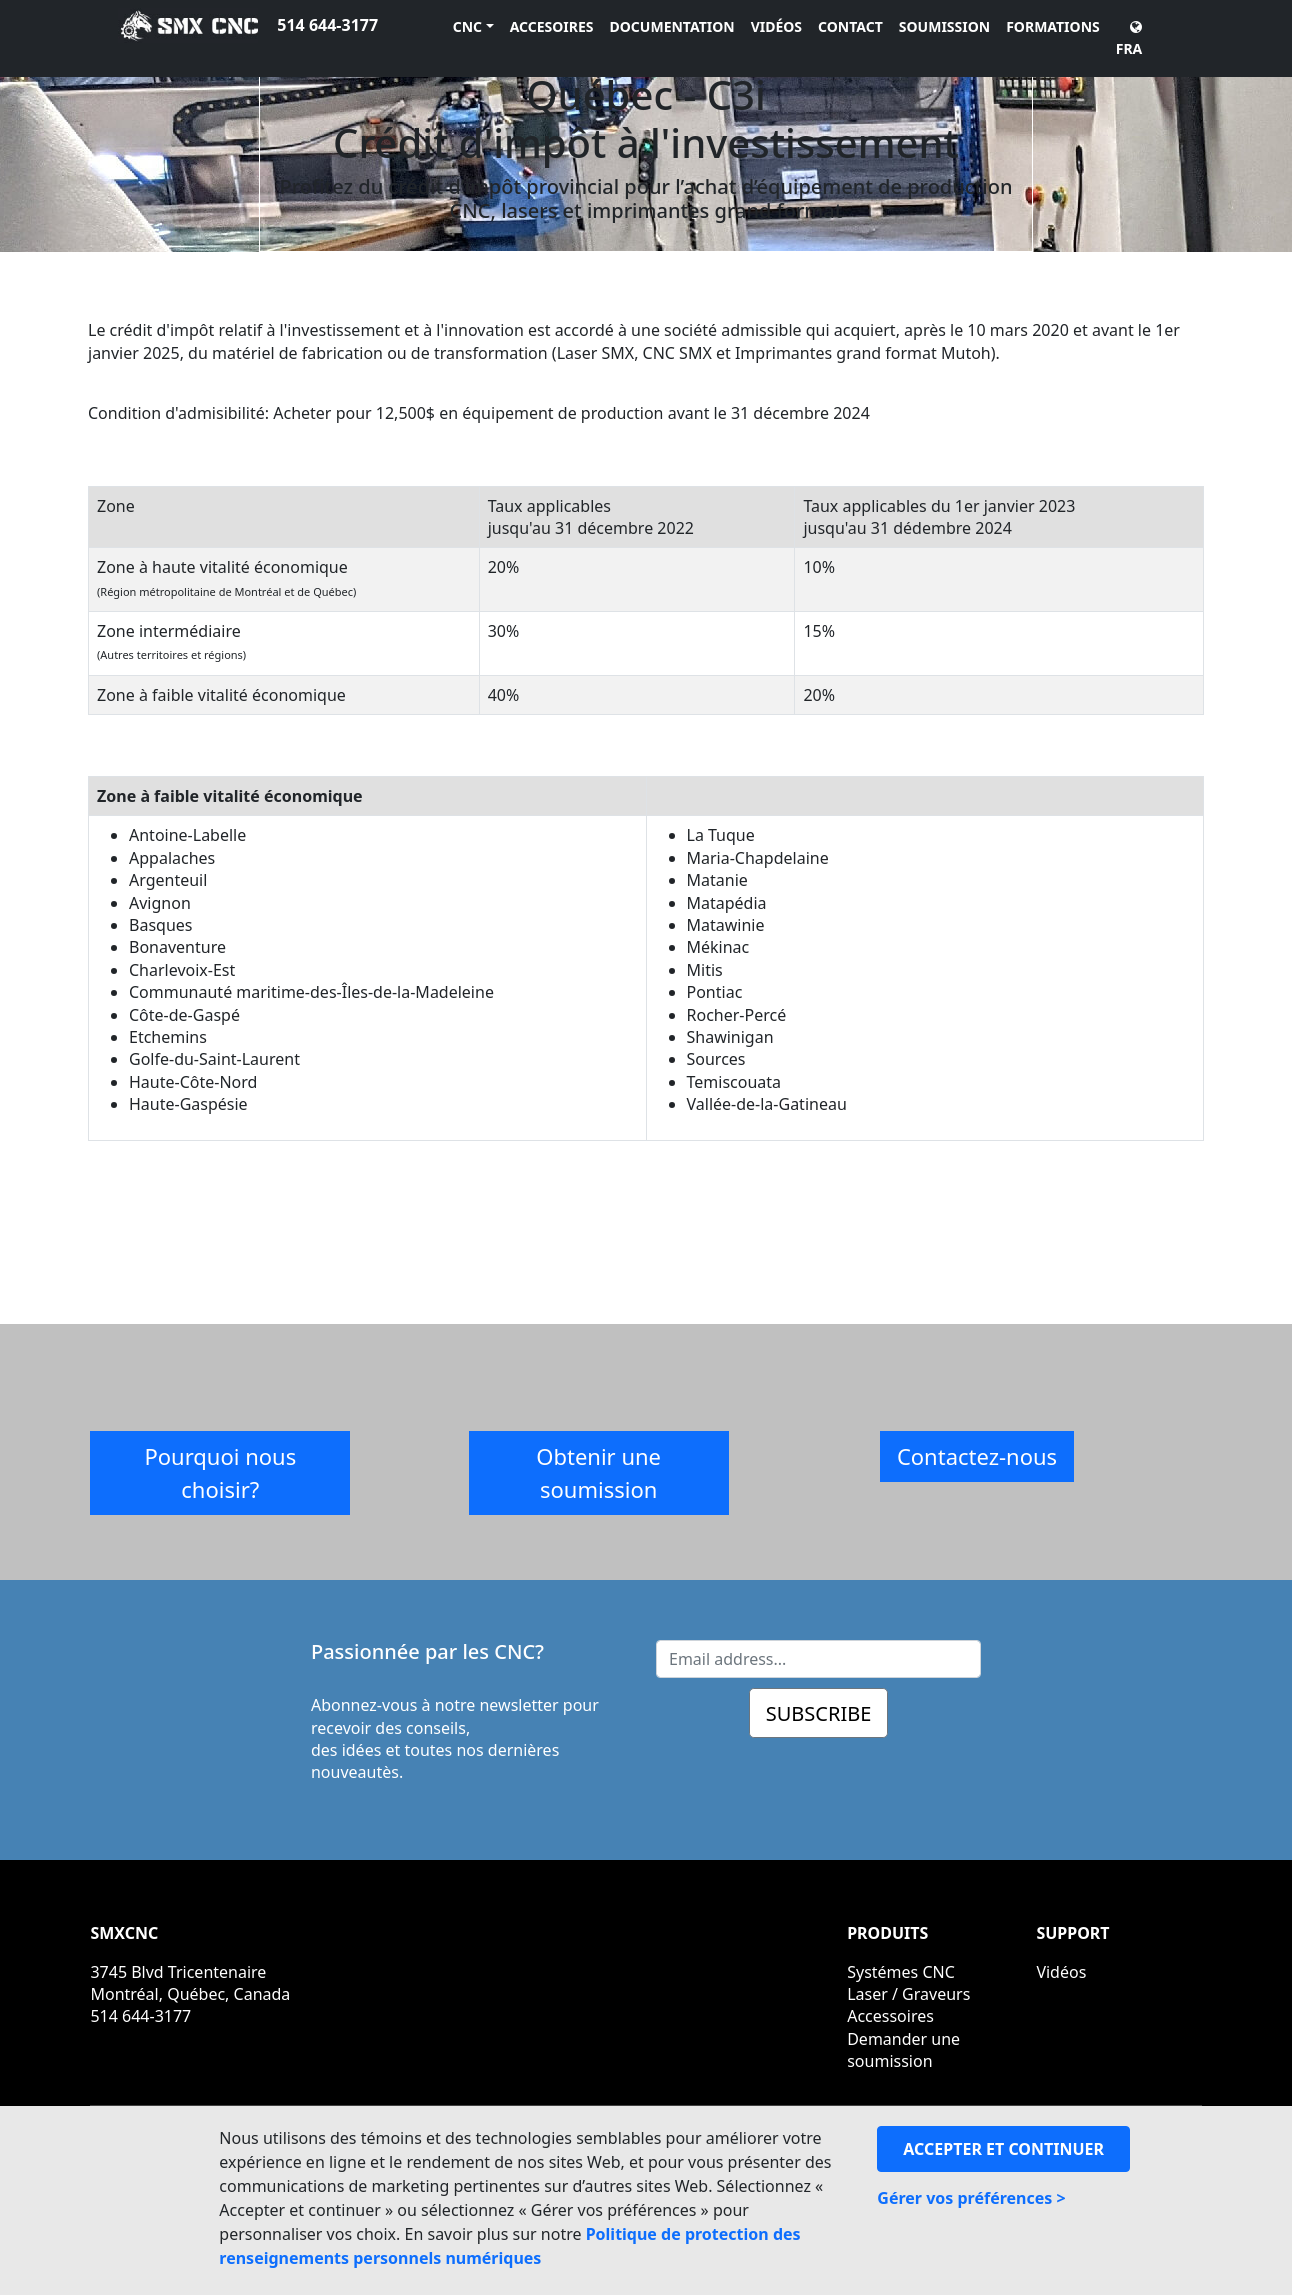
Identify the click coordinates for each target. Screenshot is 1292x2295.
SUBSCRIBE (819, 1713)
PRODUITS (887, 1933)
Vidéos (1061, 1972)
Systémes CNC (901, 1972)
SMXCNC (124, 1933)
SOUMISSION (944, 26)
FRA (1129, 39)
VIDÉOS (776, 26)
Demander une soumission (903, 2050)
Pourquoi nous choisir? (220, 1472)
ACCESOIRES (552, 26)
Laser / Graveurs (908, 1994)
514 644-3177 (327, 25)
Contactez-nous (977, 1456)
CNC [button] (467, 26)
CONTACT (850, 26)
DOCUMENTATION (672, 26)
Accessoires (890, 2016)
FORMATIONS (1053, 26)
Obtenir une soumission (598, 1472)
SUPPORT (1072, 1933)
